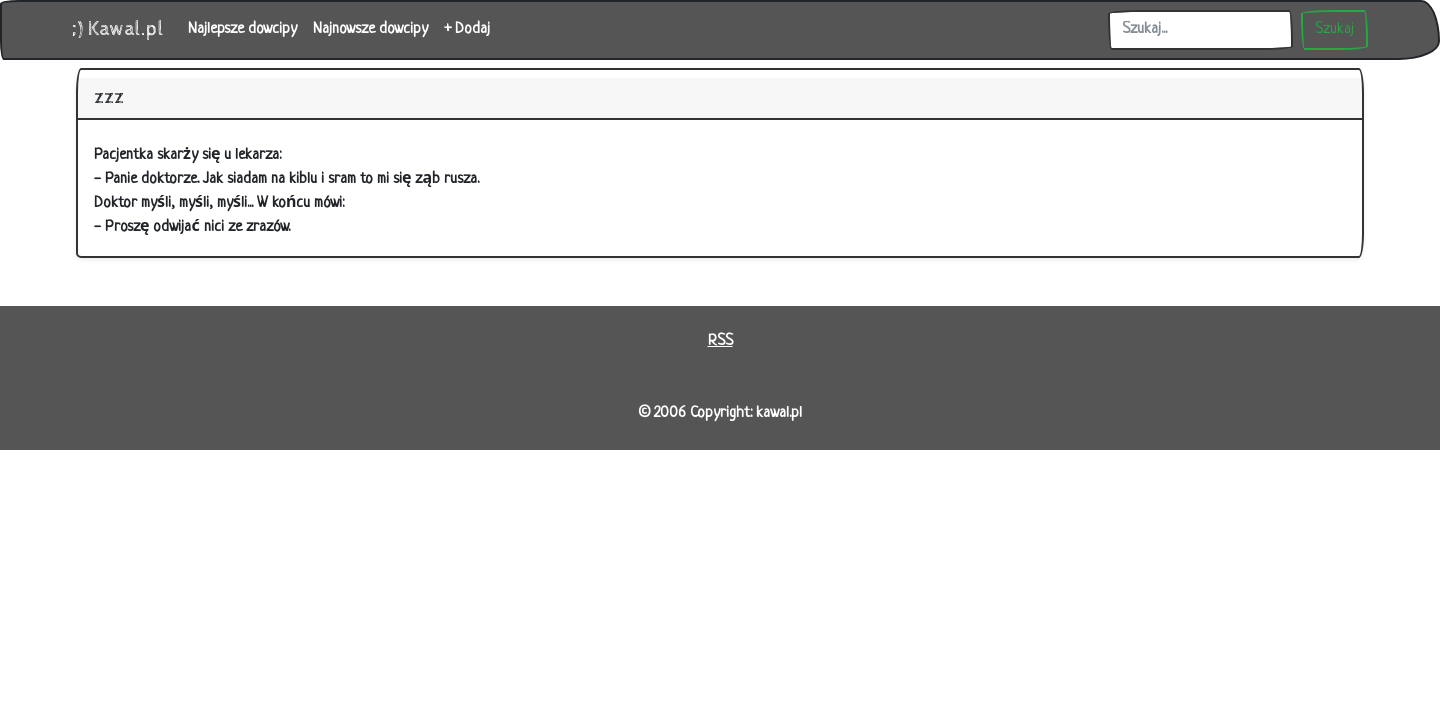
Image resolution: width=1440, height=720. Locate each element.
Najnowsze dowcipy (370, 29)
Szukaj (1334, 29)
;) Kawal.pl (118, 29)
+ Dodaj (467, 29)
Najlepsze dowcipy (242, 29)
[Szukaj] (1200, 30)
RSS (720, 341)
